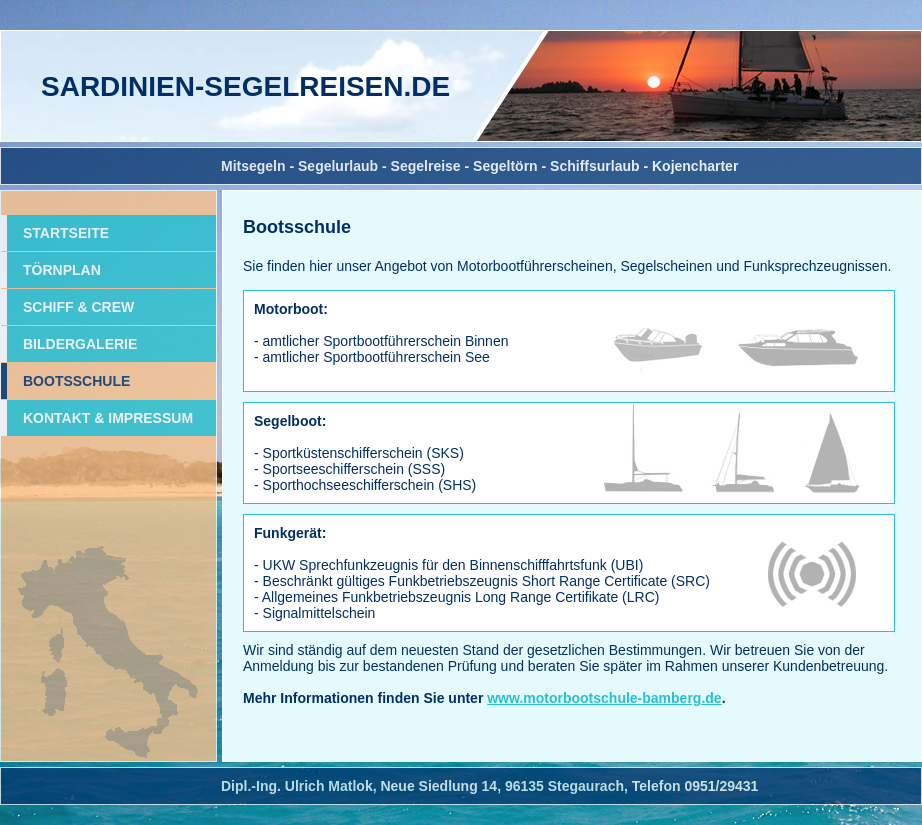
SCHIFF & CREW (78, 307)
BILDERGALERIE (80, 344)
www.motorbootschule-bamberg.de (604, 698)
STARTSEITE (66, 233)
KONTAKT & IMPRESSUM (108, 418)
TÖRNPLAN (62, 270)
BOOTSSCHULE (76, 381)
